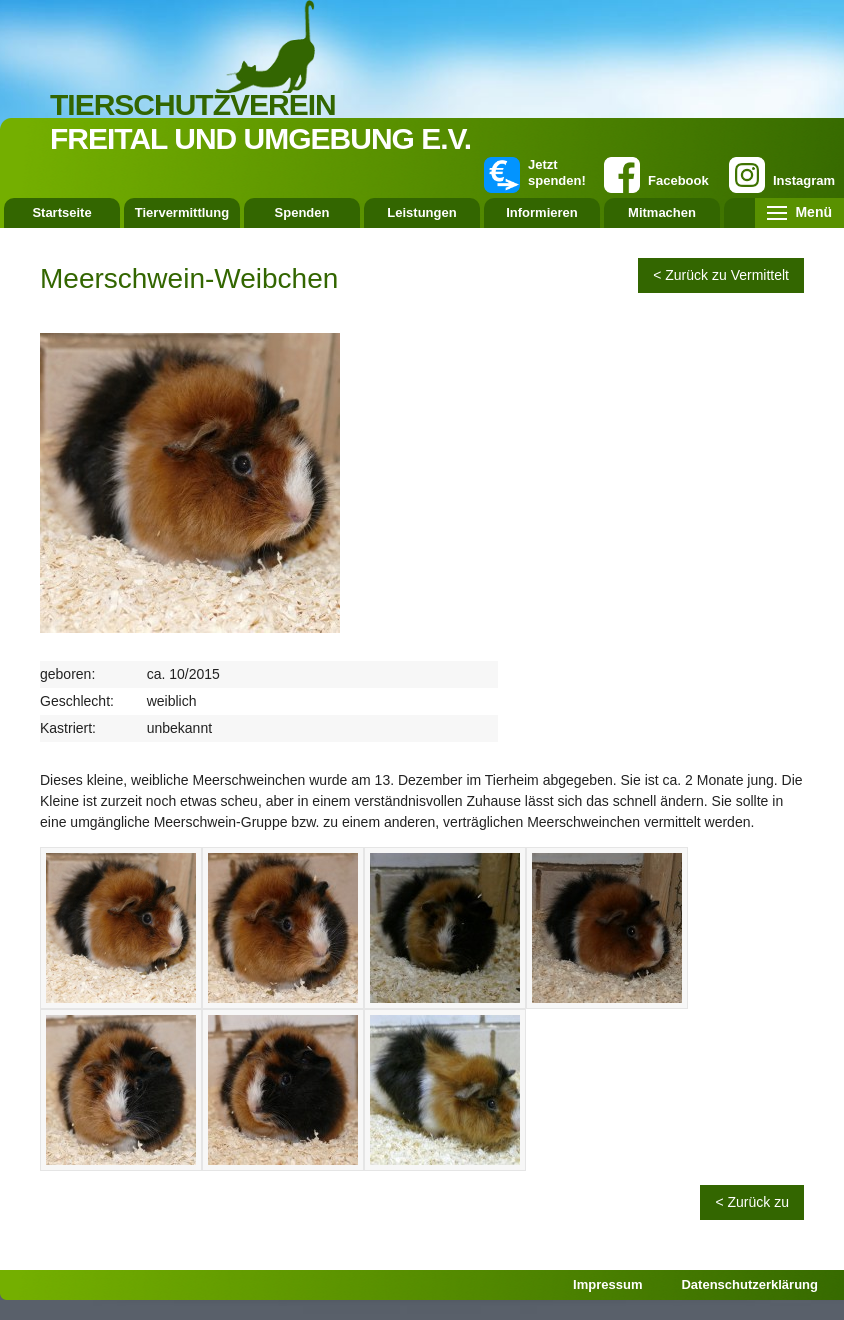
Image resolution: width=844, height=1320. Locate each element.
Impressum (607, 1284)
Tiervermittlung (182, 212)
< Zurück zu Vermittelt (721, 275)
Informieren (542, 212)
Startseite (61, 212)
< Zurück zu (752, 1202)
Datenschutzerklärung (749, 1284)
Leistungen (421, 212)
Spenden (302, 212)
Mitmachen (662, 212)
